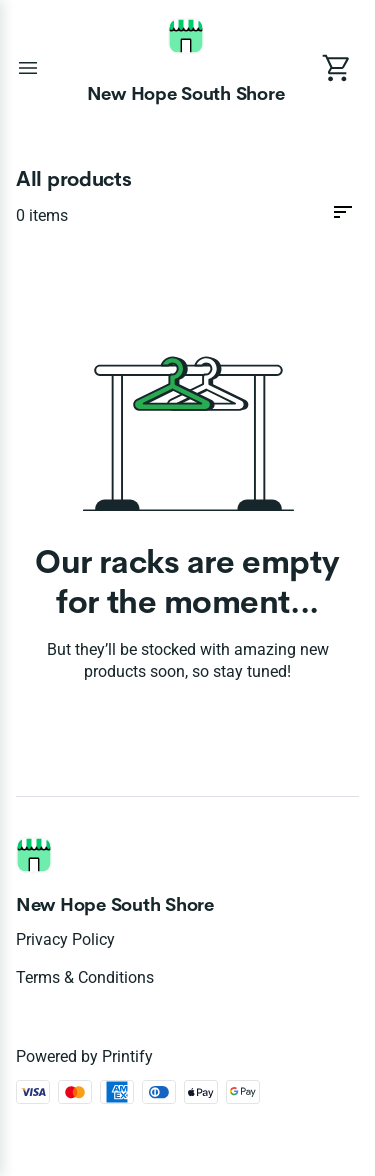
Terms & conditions (85, 977)
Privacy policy (65, 939)
